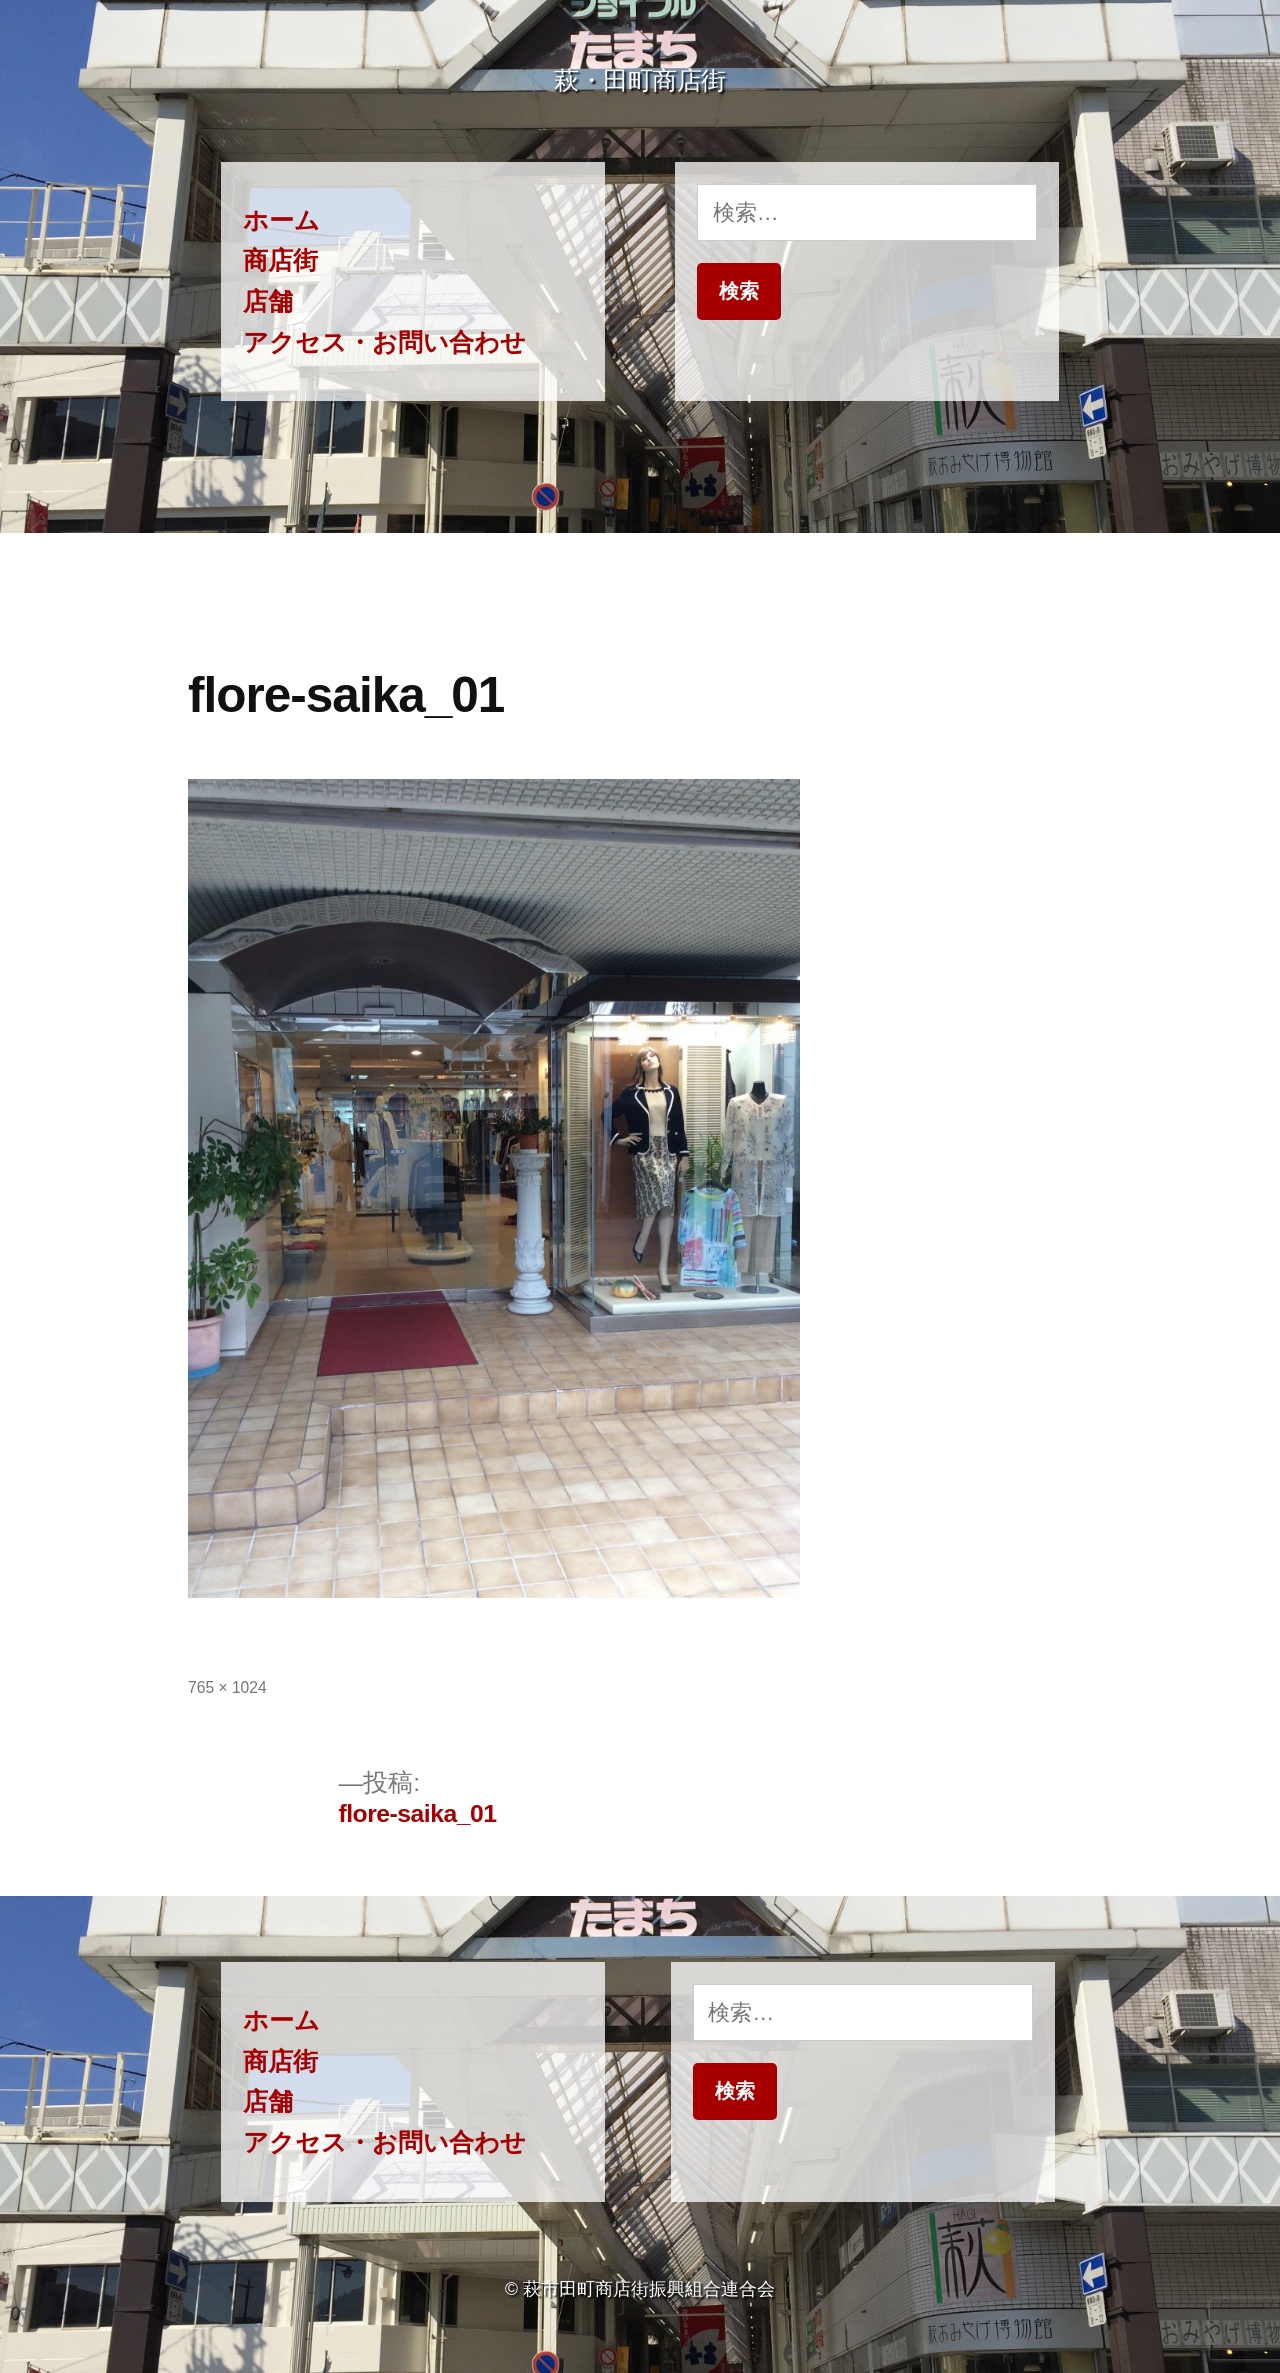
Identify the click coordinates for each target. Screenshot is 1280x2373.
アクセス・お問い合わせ (384, 342)
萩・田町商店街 (640, 80)
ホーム (281, 220)
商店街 (280, 260)
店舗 (268, 301)
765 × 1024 (227, 1687)
